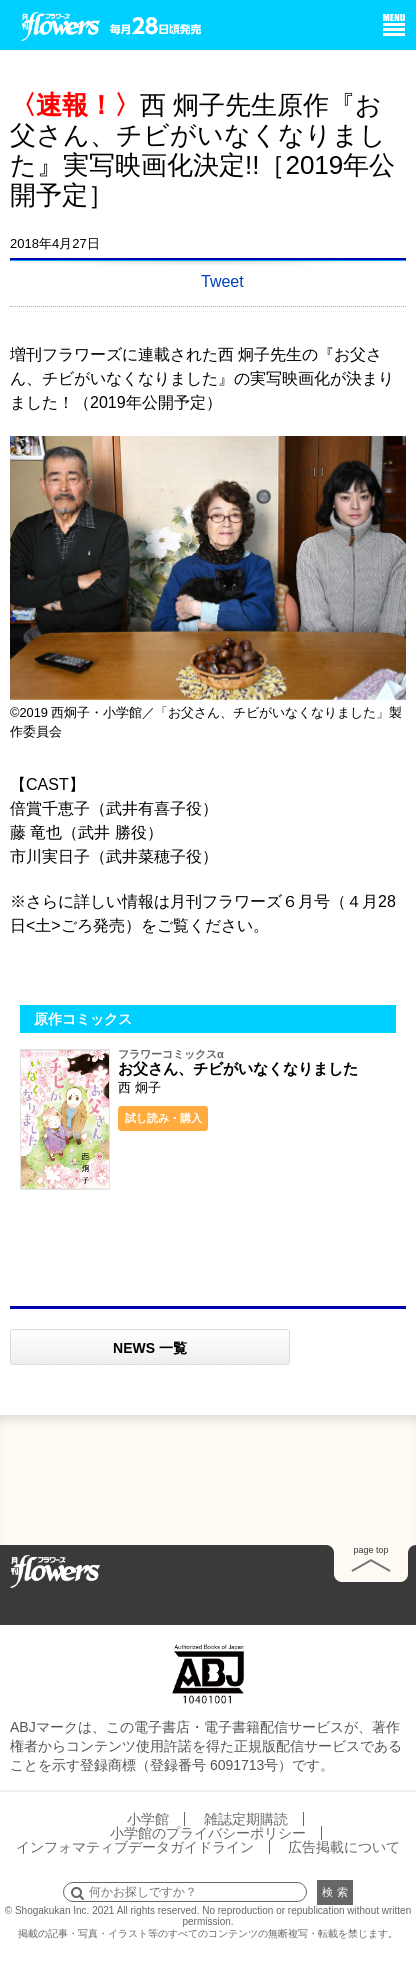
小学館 (148, 1819)
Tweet (222, 281)
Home (55, 1570)
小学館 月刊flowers (61, 23)
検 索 (334, 1892)
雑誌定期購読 (246, 1819)
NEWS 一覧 (150, 1348)
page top (370, 1550)
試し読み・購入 (163, 1118)
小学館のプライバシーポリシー (208, 1833)
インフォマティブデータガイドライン (135, 1847)
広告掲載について (344, 1847)
